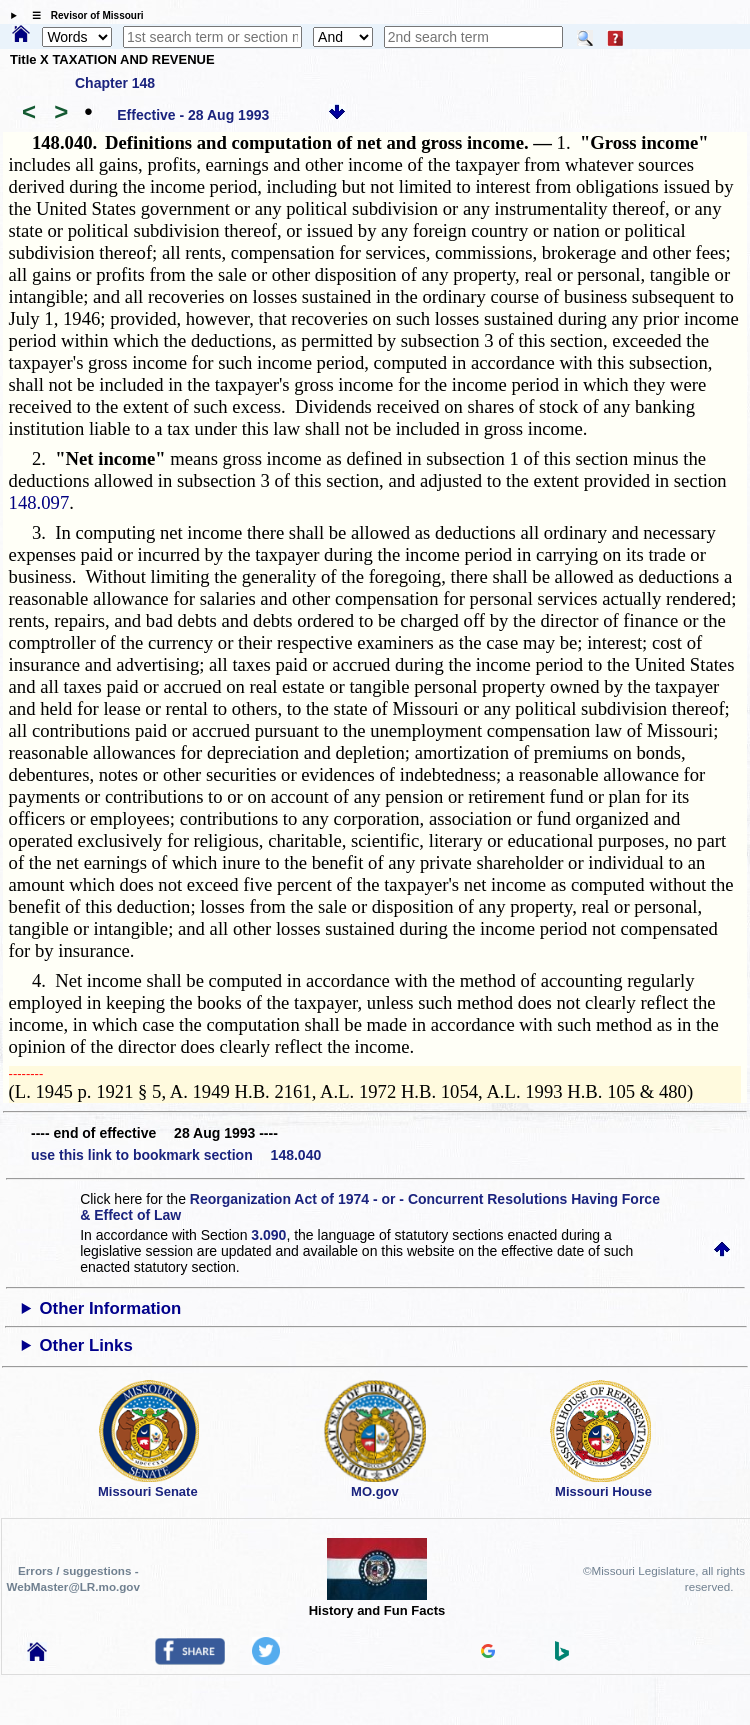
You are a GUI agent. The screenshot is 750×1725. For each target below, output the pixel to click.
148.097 (39, 502)
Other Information (111, 1308)
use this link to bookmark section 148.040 (176, 1155)
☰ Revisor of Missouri (83, 15)
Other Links (86, 1345)
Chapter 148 (115, 83)
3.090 (268, 1235)
